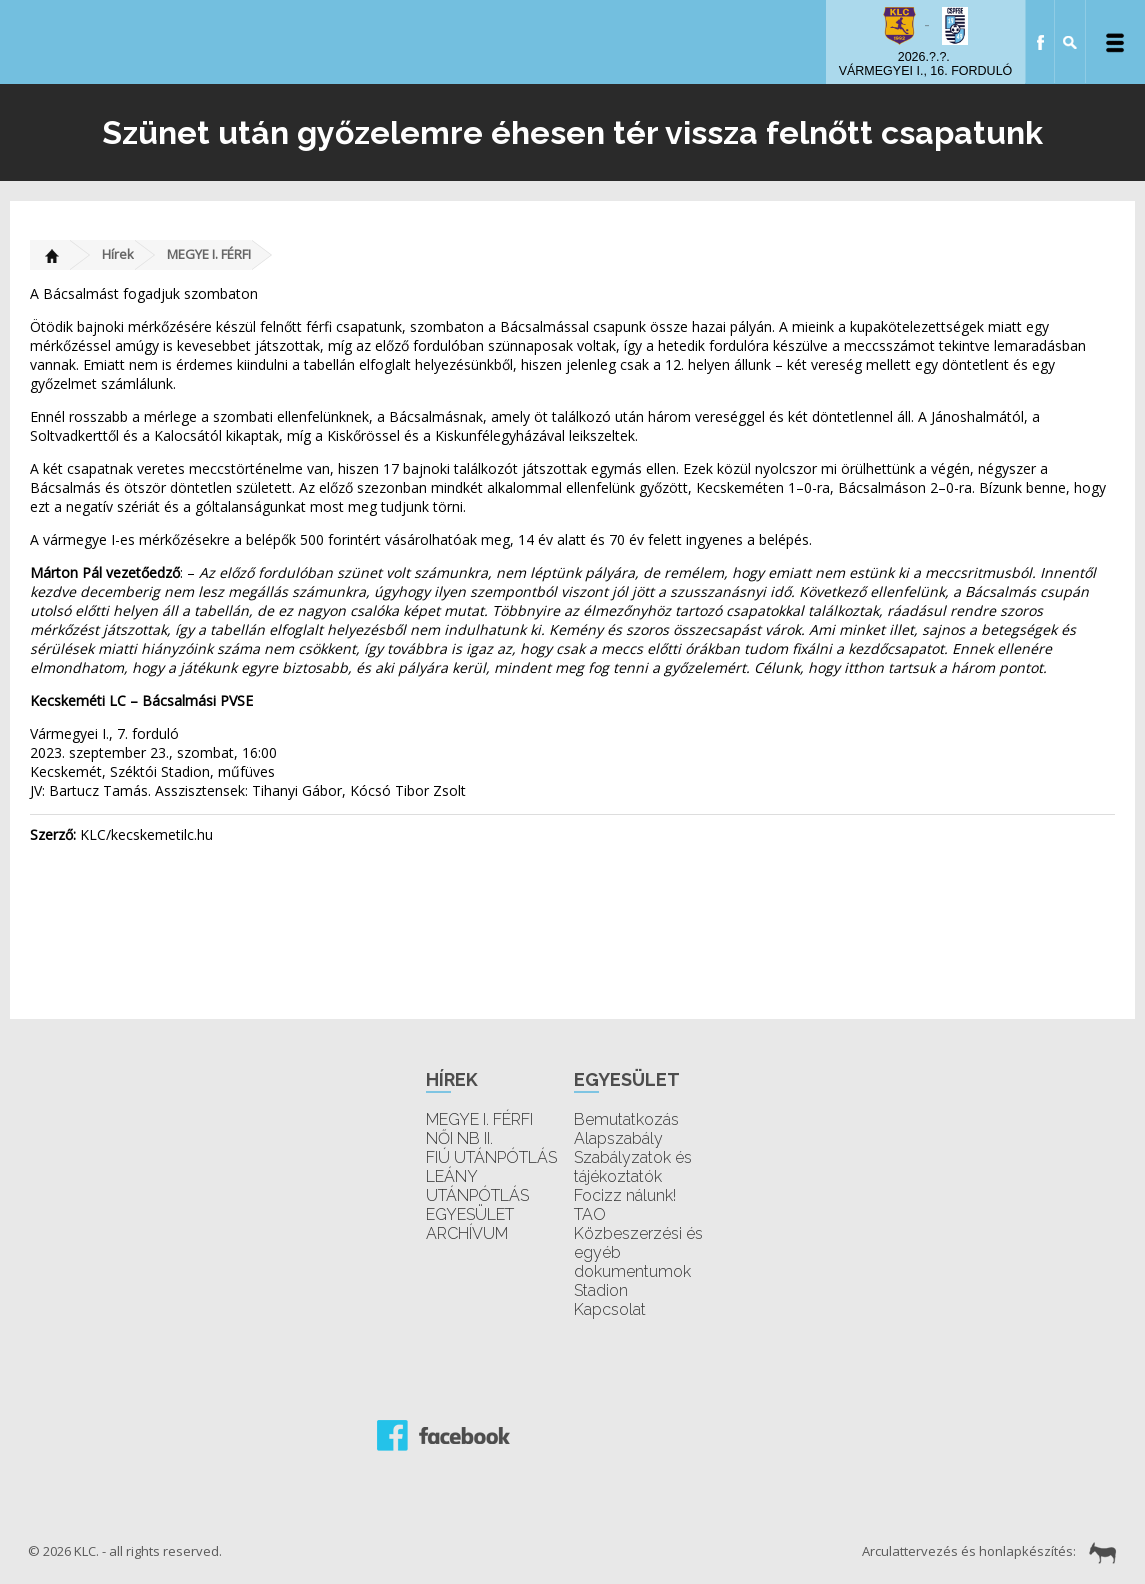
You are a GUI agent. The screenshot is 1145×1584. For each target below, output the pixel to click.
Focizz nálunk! (625, 1195)
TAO (590, 1214)
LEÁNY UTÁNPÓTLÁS (477, 1186)
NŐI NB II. (459, 1138)
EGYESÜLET (470, 1214)
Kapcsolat (610, 1309)
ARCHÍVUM (467, 1233)
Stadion (601, 1290)
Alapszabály (618, 1138)
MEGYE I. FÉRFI (209, 254)
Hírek (118, 254)
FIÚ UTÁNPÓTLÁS (491, 1157)
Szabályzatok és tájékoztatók (633, 1167)
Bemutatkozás (626, 1119)
